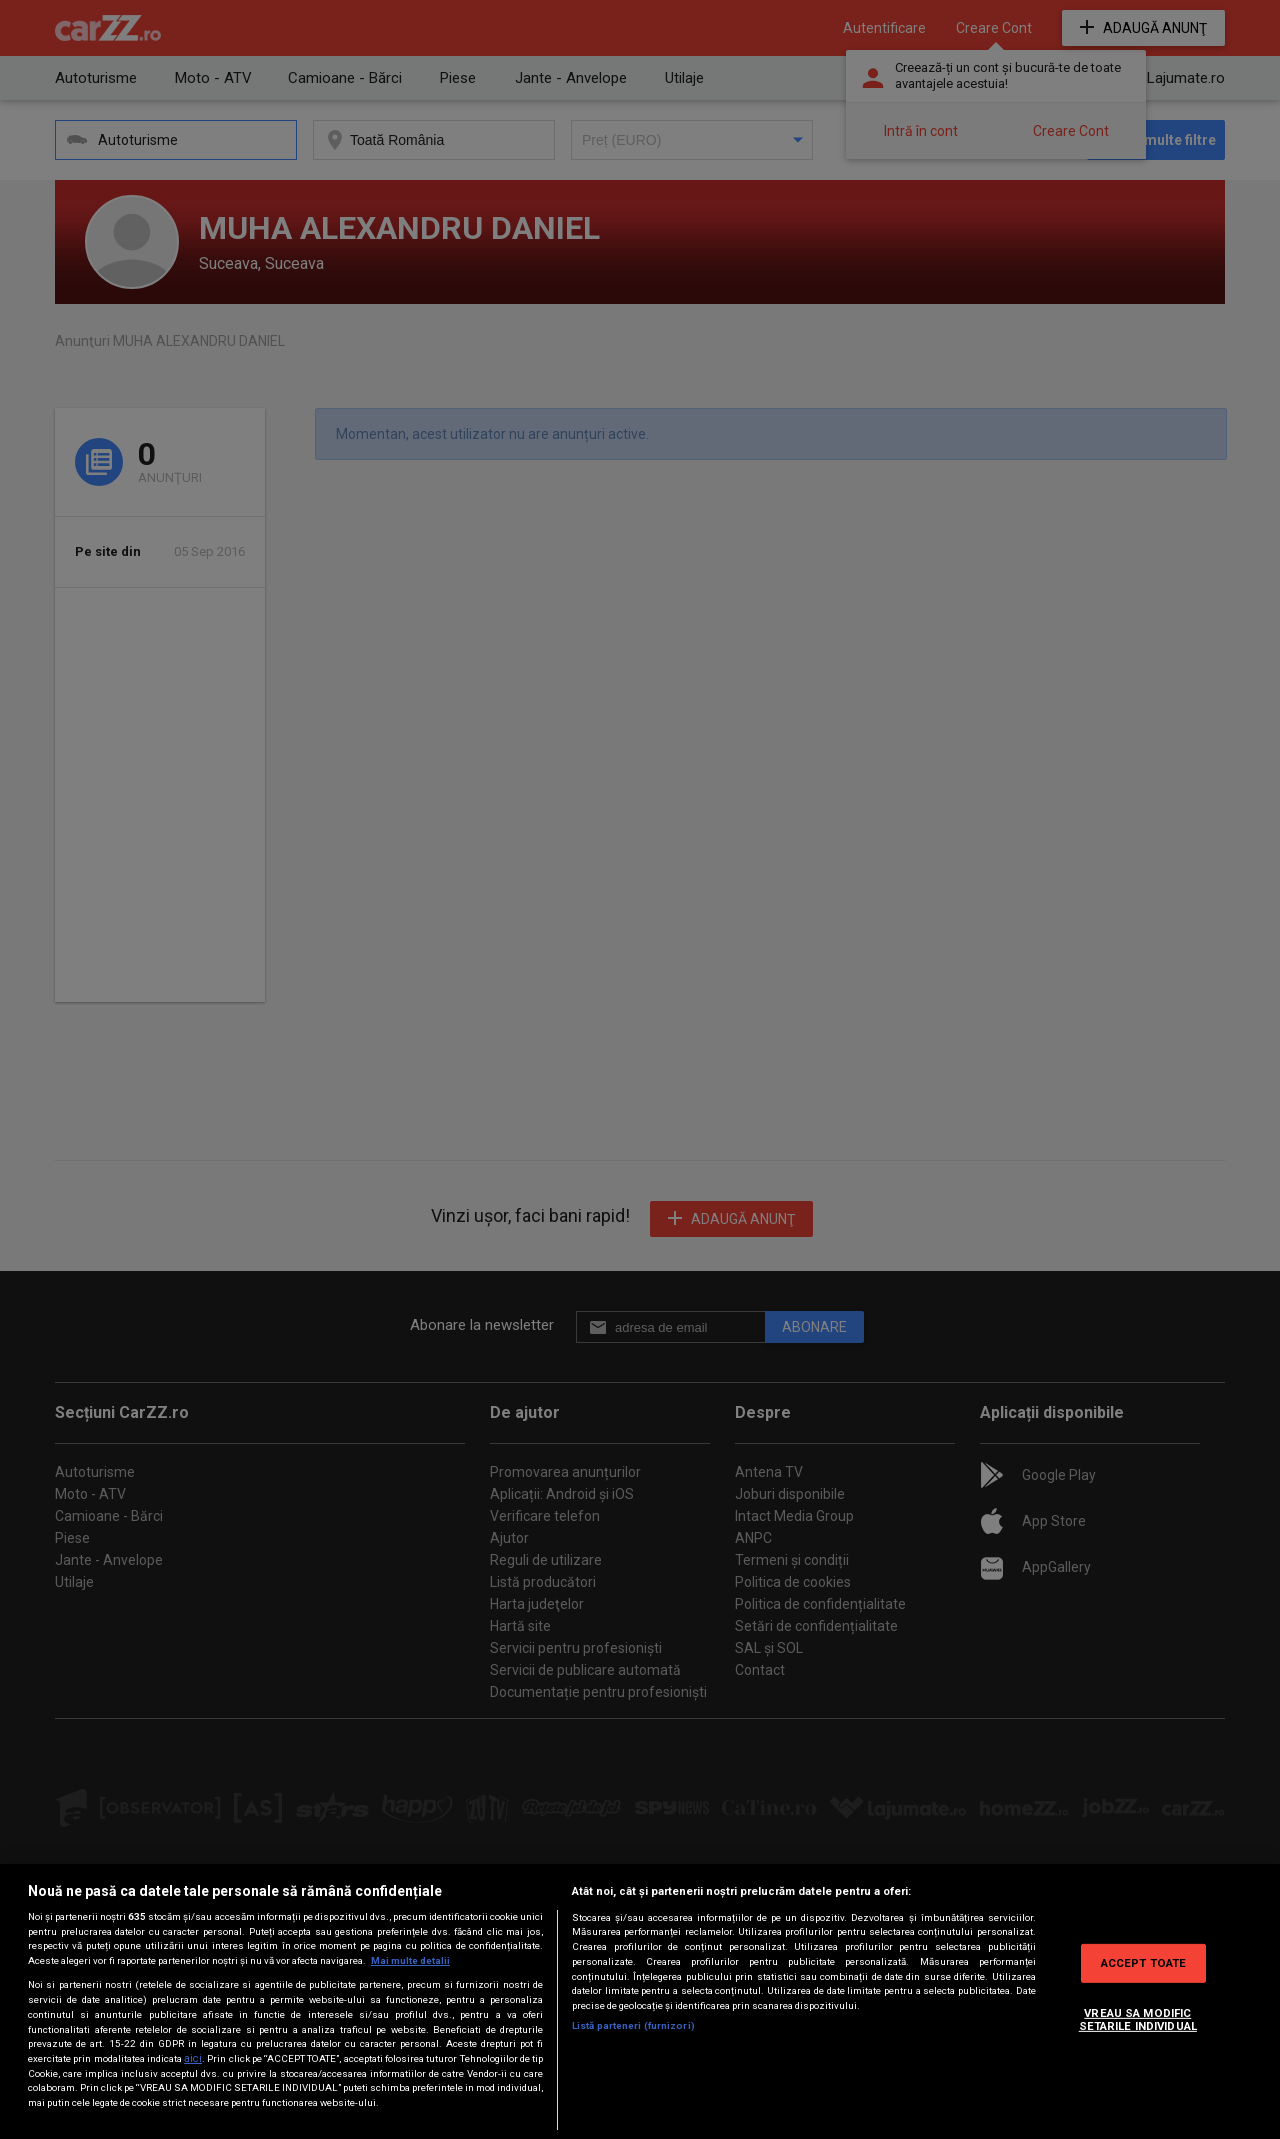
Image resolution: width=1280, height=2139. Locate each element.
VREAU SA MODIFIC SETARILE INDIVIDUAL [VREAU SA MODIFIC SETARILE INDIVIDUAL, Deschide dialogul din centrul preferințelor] (1138, 2019)
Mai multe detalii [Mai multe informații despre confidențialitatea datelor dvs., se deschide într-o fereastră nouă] (410, 1960)
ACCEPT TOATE (1143, 1962)
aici (193, 2058)
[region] (640, 2001)
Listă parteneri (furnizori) (633, 2025)
